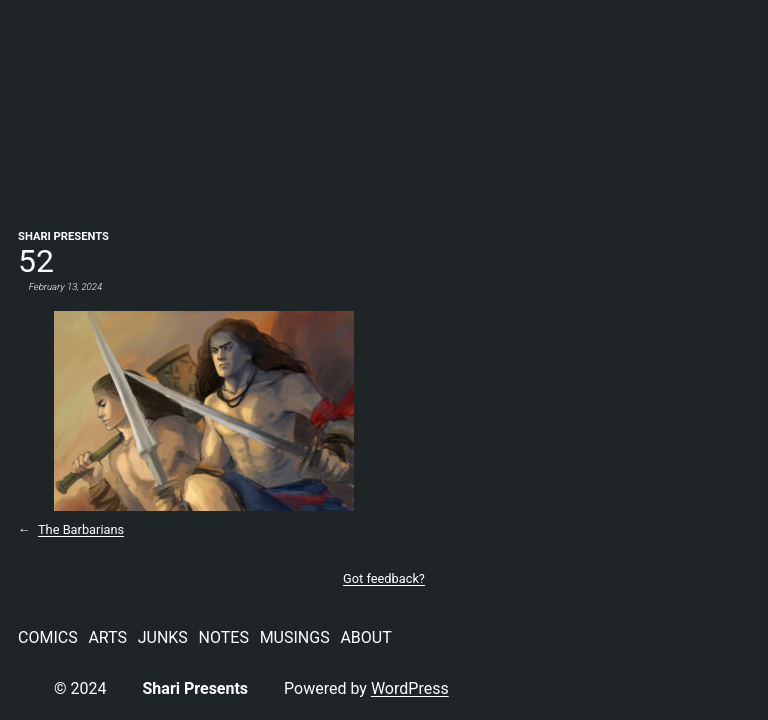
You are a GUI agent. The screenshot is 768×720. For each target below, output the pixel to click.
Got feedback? (384, 578)
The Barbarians (81, 529)
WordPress (410, 688)
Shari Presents (63, 236)
